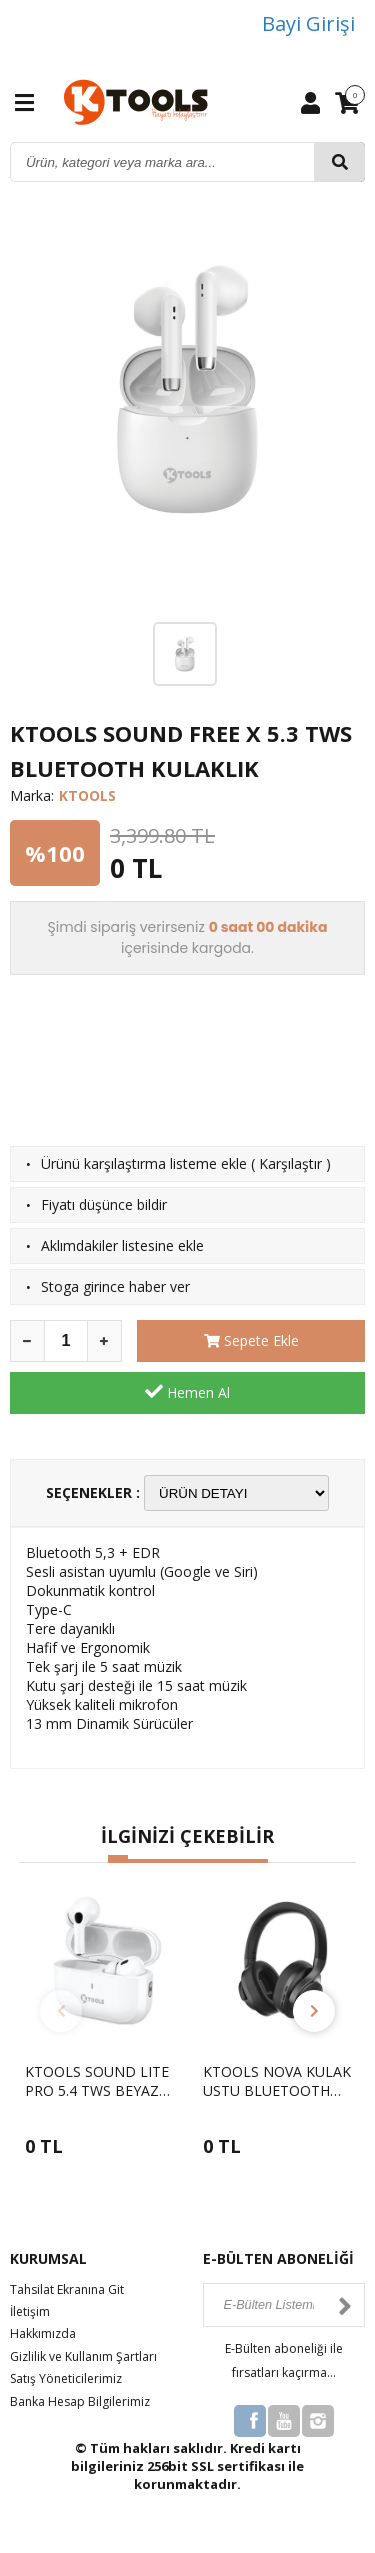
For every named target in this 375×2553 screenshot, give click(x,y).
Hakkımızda (43, 2333)
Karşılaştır (290, 1163)
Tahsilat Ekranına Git (67, 2289)
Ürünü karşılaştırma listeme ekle (144, 1163)
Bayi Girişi (308, 23)
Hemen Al (187, 1392)
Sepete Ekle (251, 1340)
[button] (118, 1859)
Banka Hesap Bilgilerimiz (80, 2401)
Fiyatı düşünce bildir (104, 1204)
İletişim (30, 2311)
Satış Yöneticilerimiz (66, 2378)
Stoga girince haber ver (115, 1286)
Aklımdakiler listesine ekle (122, 1245)
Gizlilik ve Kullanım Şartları (83, 2356)
